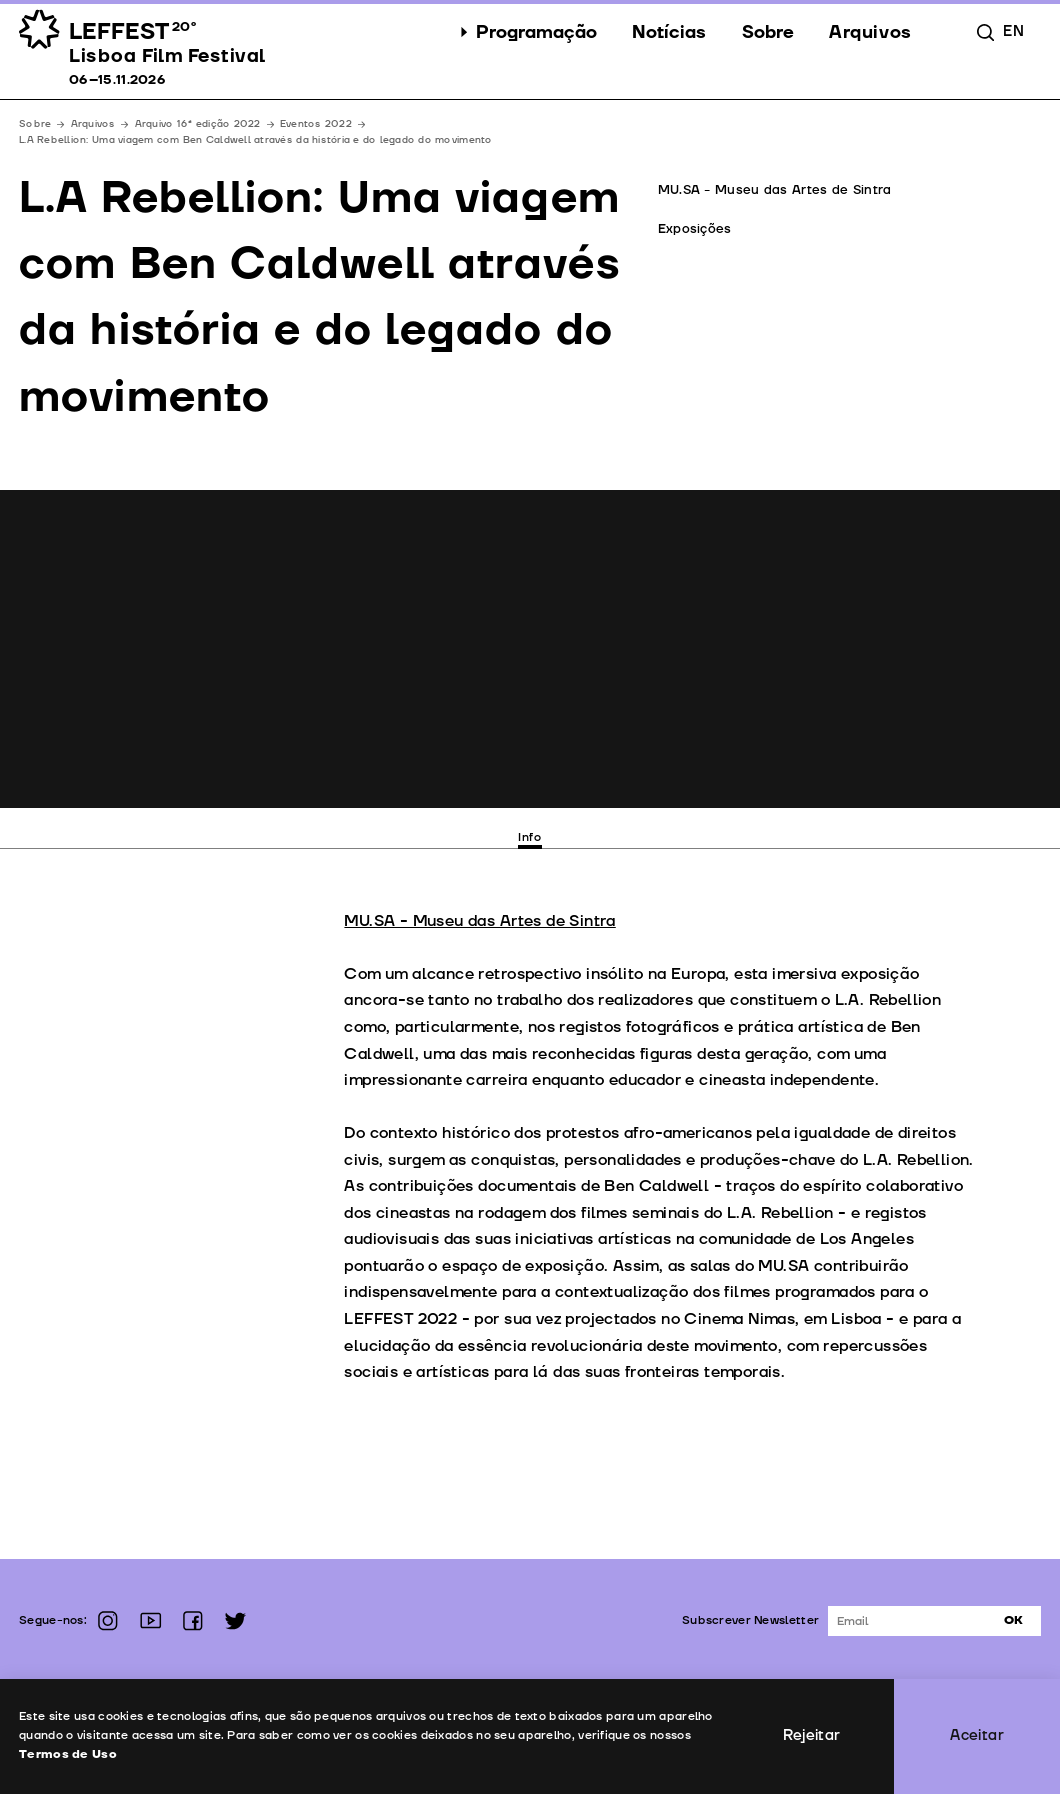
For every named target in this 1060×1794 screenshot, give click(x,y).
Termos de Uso (68, 1754)
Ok (1013, 1620)
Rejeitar (812, 1735)
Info (529, 837)
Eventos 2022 (316, 124)
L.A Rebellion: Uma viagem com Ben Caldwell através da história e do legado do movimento (255, 140)
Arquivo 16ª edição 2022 (198, 124)
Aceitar (977, 1735)
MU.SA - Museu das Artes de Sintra (479, 921)
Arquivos (93, 124)
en (1013, 32)
